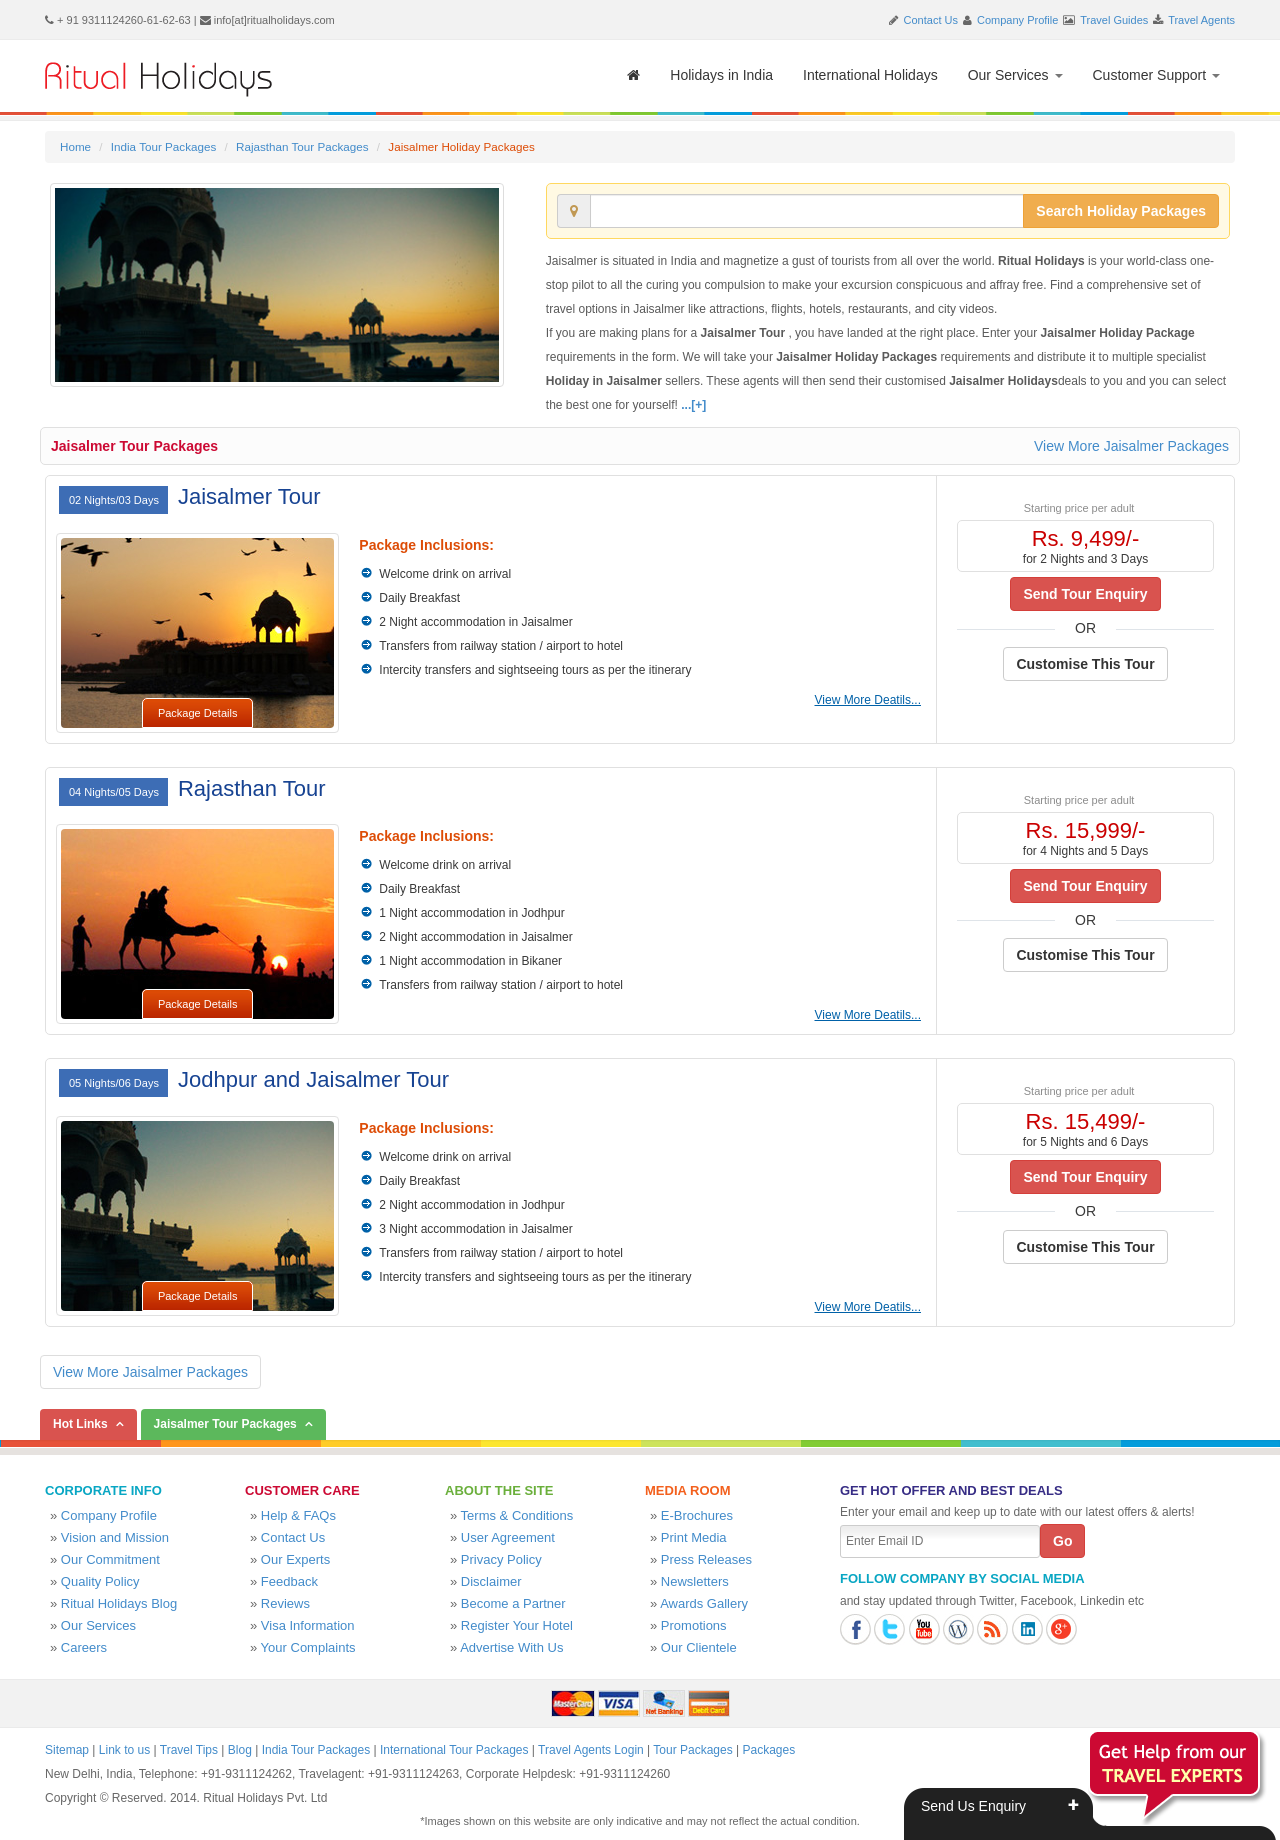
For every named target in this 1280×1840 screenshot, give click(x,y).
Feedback (289, 1581)
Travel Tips (189, 1750)
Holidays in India (721, 75)
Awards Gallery (704, 1603)
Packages (768, 1750)
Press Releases (706, 1559)
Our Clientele (699, 1647)
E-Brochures (697, 1515)
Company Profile (1017, 20)
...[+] (693, 405)
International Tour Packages (454, 1750)
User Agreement (508, 1537)
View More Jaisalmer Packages (1131, 446)
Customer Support (1157, 75)
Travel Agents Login (591, 1750)
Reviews (285, 1603)
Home (75, 146)
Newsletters (695, 1581)
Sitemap (67, 1750)
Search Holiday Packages (1121, 211)
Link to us (124, 1750)
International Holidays (870, 75)
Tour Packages (692, 1750)
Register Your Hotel (517, 1625)
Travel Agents (1201, 20)
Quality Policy (100, 1581)
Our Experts (295, 1559)
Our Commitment (110, 1559)
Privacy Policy (501, 1559)
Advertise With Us (511, 1647)
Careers (84, 1647)
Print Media (694, 1537)
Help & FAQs (298, 1515)
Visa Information (308, 1625)
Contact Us (931, 20)
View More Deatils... (868, 700)
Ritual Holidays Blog (119, 1603)
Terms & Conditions (517, 1515)
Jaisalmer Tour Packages (134, 446)
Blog (240, 1750)
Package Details (198, 713)
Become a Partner (513, 1603)
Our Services (1015, 75)
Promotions (694, 1625)
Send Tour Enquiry (1085, 594)
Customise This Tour (1085, 664)
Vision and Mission (115, 1537)
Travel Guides (1114, 20)
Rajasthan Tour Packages (302, 146)
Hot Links (80, 1424)
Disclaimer (491, 1581)
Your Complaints (308, 1647)
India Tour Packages (163, 146)
